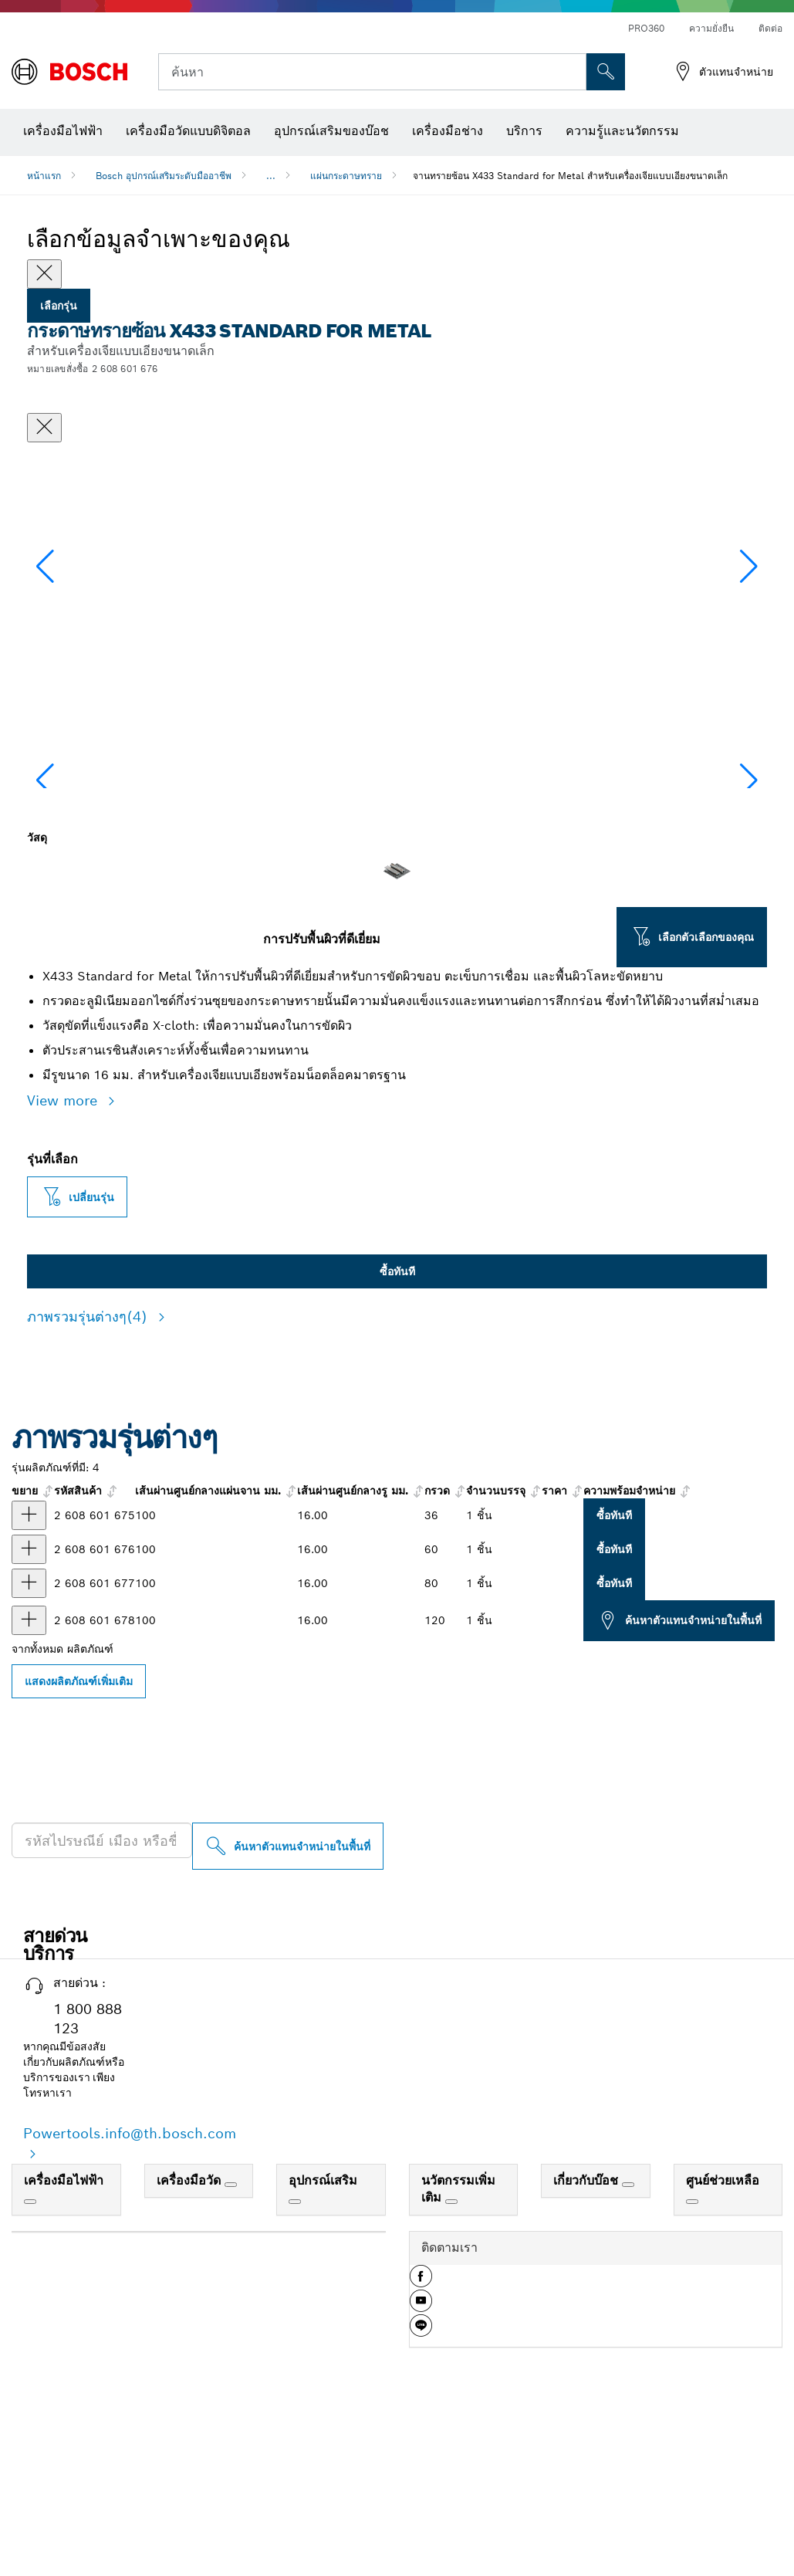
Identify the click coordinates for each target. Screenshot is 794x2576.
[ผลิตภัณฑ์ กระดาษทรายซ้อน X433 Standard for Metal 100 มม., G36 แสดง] (29, 1669)
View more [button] (64, 1255)
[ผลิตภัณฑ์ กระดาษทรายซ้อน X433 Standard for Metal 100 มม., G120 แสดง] (29, 1774)
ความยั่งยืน (711, 28)
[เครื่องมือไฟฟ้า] (30, 2356)
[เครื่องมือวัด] (231, 2339)
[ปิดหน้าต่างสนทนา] (44, 427)
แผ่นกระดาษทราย (346, 175)
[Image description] (76, 891)
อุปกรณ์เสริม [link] (323, 2335)
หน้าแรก (44, 175)
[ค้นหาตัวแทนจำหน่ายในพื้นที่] (287, 2000)
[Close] (44, 274)
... (270, 175)
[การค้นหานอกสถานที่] (605, 71)
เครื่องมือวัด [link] (191, 2335)
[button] (748, 641)
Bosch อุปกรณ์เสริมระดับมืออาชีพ (163, 175)
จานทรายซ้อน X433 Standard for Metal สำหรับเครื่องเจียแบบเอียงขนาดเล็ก (570, 175)
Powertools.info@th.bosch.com (129, 2288)
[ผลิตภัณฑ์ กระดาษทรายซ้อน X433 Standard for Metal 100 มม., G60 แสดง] (29, 1703)
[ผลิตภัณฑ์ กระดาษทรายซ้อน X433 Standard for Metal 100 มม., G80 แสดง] (29, 1737)
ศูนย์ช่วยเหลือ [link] (722, 2335)
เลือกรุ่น (58, 306)
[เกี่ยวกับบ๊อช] (628, 2339)
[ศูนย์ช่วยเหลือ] (692, 2356)
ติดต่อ (770, 28)
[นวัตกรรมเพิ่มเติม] (451, 2356)
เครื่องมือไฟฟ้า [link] (63, 2335)
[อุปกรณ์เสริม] (295, 2356)
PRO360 (646, 28)
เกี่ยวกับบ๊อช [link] (587, 2335)
